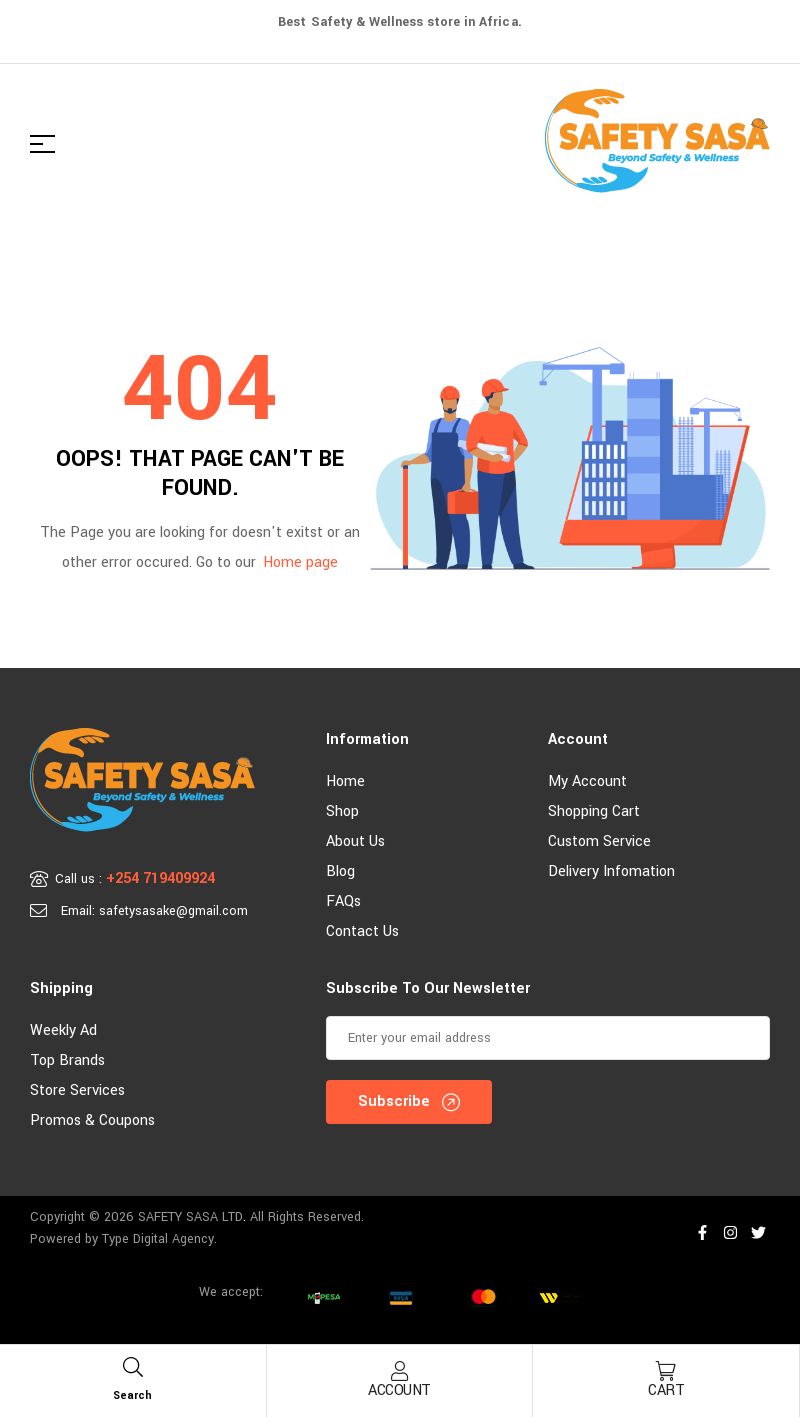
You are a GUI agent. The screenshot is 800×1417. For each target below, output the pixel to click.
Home (345, 781)
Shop (342, 811)
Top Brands (67, 1060)
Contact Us (362, 931)
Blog (340, 871)
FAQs (343, 901)
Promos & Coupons (92, 1120)
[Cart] (666, 1371)
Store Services (77, 1090)
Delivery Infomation (611, 871)
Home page (300, 562)
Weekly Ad (63, 1030)
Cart (666, 1390)
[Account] (399, 1371)
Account (399, 1390)
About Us (355, 841)
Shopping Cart (594, 811)
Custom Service (599, 841)
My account (587, 781)
